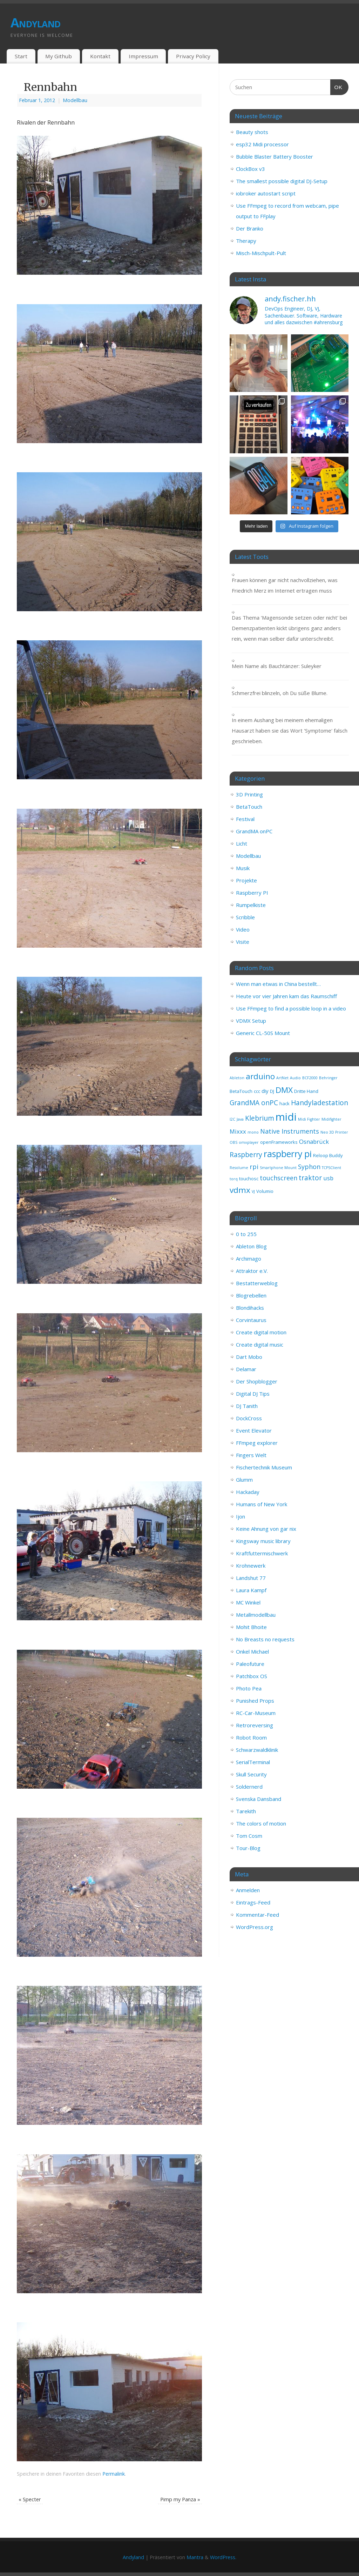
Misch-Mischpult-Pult (261, 252)
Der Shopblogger (256, 1381)
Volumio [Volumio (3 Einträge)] (264, 1191)
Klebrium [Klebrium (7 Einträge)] (259, 1118)
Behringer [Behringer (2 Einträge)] (328, 1077)
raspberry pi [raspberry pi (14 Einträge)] (288, 1154)
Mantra (195, 2557)
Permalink (113, 2473)
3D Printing (249, 794)
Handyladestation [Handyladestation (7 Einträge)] (319, 1102)
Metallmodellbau (256, 1614)
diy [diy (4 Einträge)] (265, 1090)
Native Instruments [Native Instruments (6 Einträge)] (289, 1131)
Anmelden (248, 1890)
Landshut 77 (251, 1577)
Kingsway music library (263, 1540)
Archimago (248, 1258)
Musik (243, 868)
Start (21, 56)
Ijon (240, 1516)
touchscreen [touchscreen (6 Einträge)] (278, 1178)
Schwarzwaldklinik (257, 1749)
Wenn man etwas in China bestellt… (278, 983)
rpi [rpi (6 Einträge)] (254, 1166)
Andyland (35, 22)
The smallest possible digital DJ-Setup (281, 181)
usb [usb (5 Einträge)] (328, 1178)
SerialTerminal (253, 1762)
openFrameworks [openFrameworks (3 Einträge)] (279, 1142)
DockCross (249, 1418)
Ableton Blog (251, 1246)
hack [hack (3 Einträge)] (284, 1103)
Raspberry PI (252, 892)
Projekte (246, 880)
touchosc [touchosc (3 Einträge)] (248, 1178)
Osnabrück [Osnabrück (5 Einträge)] (314, 1141)
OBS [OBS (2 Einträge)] (233, 1142)
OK (336, 86)
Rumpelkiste (251, 904)
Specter (30, 2499)
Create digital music (259, 1344)
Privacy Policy (193, 56)
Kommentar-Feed (257, 1914)
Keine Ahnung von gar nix (266, 1528)
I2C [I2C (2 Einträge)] (232, 1119)
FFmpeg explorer (257, 1442)
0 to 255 (246, 1233)
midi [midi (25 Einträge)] (286, 1117)
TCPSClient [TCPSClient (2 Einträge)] (331, 1167)
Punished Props (255, 1700)
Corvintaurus (251, 1319)
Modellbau (75, 100)
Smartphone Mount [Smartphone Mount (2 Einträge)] (278, 1167)
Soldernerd (249, 1786)
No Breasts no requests (265, 1639)
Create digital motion (261, 1332)
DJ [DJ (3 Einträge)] (272, 1091)
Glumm (244, 1479)
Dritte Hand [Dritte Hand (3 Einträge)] (306, 1091)
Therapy (246, 240)
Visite (242, 941)
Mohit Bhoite (251, 1626)
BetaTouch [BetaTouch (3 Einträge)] (241, 1091)
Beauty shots (252, 131)
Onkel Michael (252, 1651)
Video (243, 929)
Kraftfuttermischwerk (262, 1553)
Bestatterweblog (257, 1283)
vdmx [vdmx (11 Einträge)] (240, 1189)
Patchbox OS (251, 1676)
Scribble (245, 917)
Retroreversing (254, 1725)
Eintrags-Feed (253, 1902)
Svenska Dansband (258, 1798)
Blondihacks (250, 1307)
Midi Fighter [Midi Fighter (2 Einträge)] (309, 1119)
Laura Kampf (251, 1590)
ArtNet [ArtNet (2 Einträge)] (282, 1077)
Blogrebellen (251, 1295)
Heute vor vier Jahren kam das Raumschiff (286, 996)
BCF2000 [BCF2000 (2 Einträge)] (310, 1077)
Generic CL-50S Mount (263, 1032)
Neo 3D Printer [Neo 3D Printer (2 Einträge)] (334, 1132)
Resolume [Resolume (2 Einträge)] (239, 1167)
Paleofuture (250, 1663)
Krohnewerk (250, 1565)
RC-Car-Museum (256, 1712)
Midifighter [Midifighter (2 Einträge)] (331, 1119)
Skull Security (251, 1774)
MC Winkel (248, 1602)
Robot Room (251, 1737)
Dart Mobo (249, 1356)
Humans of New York (261, 1504)
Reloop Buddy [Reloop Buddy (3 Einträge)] (328, 1155)
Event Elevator (254, 1430)
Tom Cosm (249, 1835)
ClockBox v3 (250, 168)
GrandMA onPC (254, 831)
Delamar (246, 1369)
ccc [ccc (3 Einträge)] (257, 1091)
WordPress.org (254, 1926)
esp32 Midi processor (262, 144)
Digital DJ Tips (253, 1393)
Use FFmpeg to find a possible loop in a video (291, 1008)
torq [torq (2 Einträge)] (234, 1178)
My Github (58, 56)
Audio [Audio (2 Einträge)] (295, 1077)
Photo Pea (249, 1688)
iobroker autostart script (266, 193)
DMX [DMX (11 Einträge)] (284, 1090)
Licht (241, 843)
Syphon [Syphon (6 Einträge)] (309, 1166)
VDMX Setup (251, 1020)
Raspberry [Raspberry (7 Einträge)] (246, 1154)
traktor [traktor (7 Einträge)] (310, 1177)
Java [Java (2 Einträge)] (240, 1119)
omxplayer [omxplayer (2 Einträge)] (249, 1142)
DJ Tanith (247, 1405)
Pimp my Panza (180, 2499)
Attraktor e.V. (252, 1270)
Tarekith (246, 1811)
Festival (245, 818)
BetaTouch (249, 806)
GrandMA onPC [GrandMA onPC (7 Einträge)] (254, 1102)
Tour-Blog (248, 1847)
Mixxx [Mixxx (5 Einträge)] (238, 1131)
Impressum (143, 56)
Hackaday (247, 1491)
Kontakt (100, 56)
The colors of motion (261, 1823)
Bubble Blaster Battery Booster (274, 156)
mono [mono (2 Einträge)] (253, 1132)
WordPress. (223, 2557)
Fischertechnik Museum (264, 1467)
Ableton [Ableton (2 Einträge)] (237, 1077)
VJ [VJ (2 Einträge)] (253, 1191)
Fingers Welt (251, 1455)
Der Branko (249, 228)
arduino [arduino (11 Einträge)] (260, 1076)
